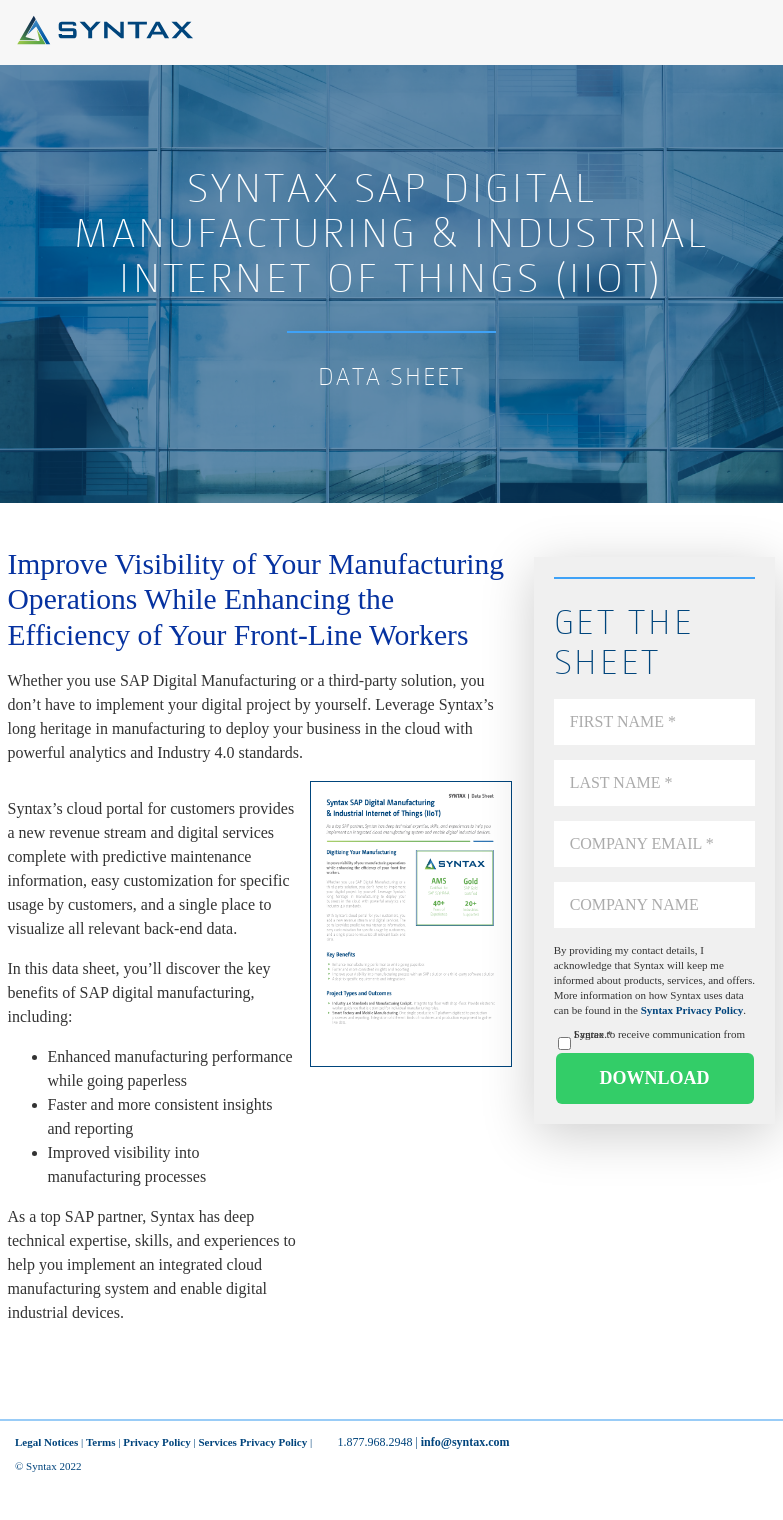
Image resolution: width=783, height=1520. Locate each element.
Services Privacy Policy (252, 1442)
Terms (101, 1442)
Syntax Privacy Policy (692, 1010)
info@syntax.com (465, 1442)
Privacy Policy (157, 1442)
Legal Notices (46, 1442)
